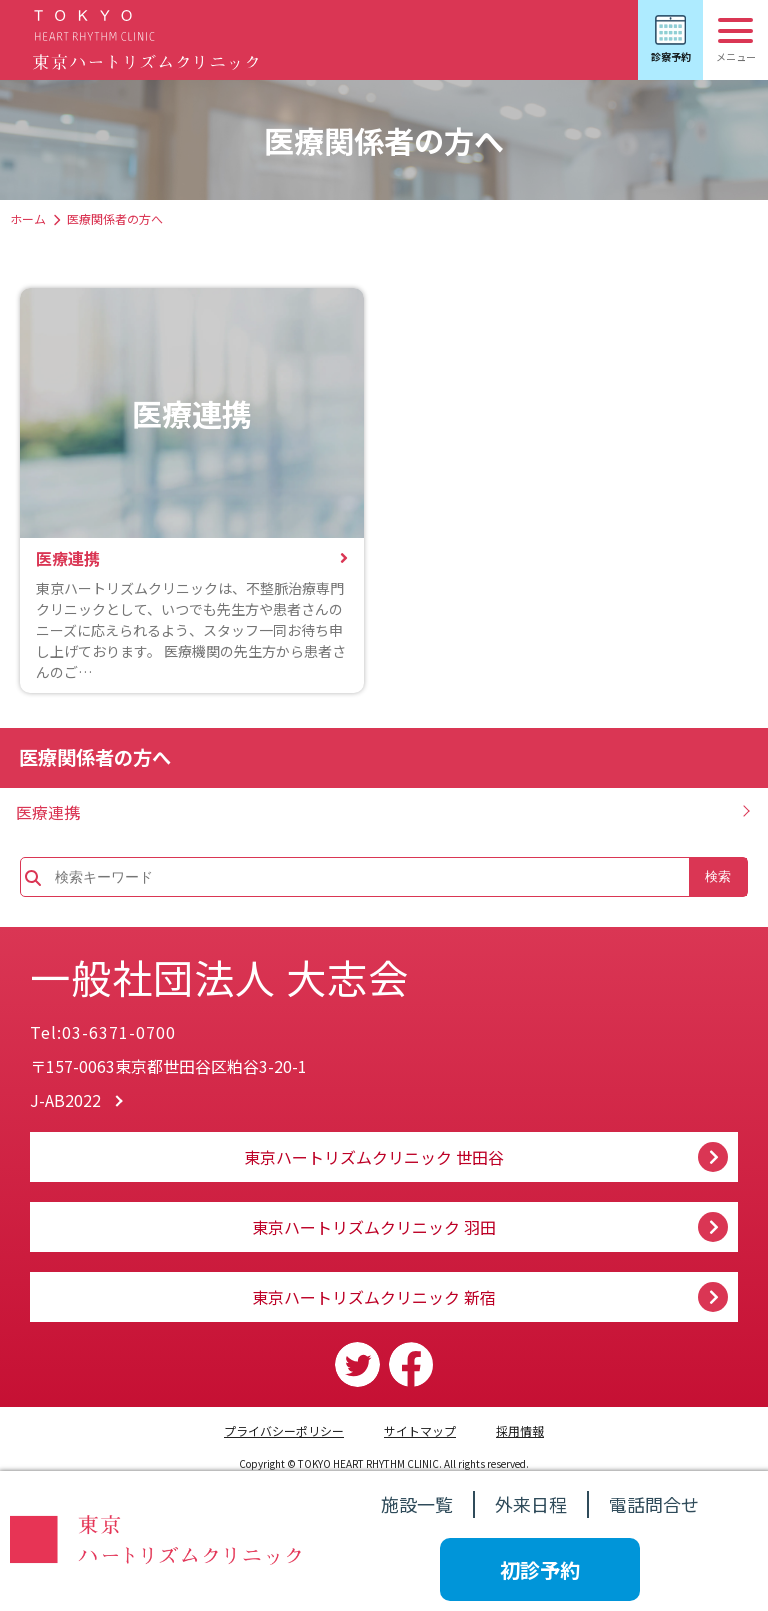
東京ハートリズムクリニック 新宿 (374, 1297)
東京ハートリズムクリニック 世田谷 (374, 1157)
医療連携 (48, 812)
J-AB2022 (65, 1100)
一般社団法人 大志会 (219, 977)
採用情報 (520, 1430)
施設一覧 (417, 1504)
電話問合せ (654, 1504)
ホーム (28, 218)
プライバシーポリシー (284, 1430)
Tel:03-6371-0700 (103, 1032)
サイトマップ (420, 1430)
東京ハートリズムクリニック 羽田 (374, 1227)
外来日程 (531, 1504)
